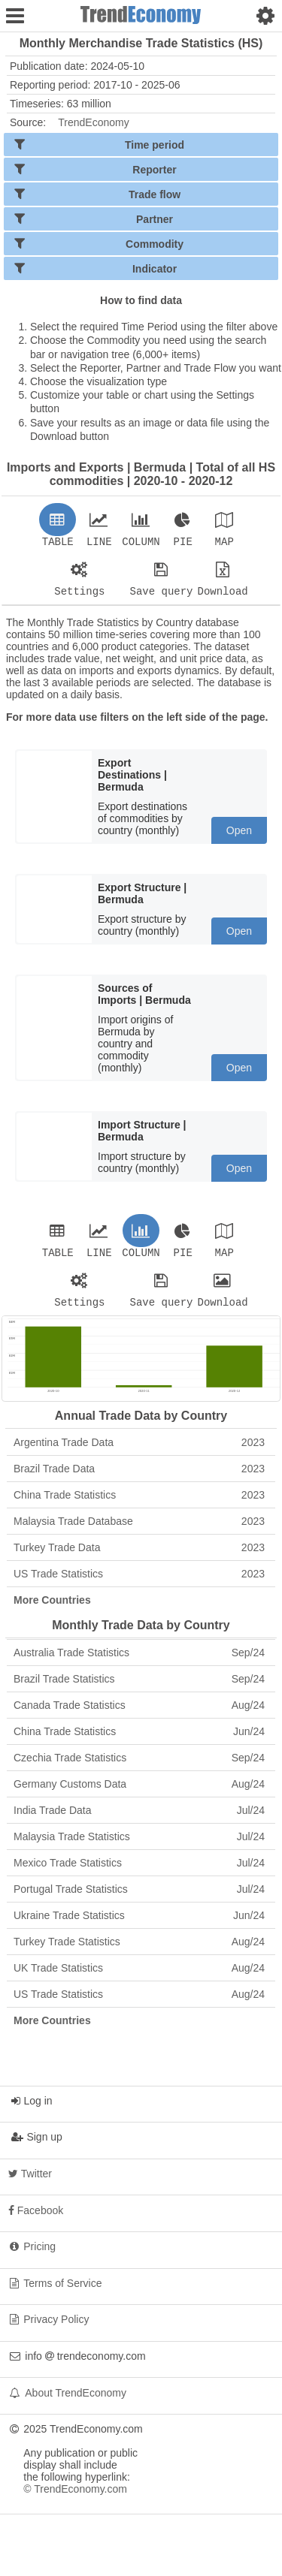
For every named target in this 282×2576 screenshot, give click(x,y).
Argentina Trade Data (139, 1451)
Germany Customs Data (139, 1793)
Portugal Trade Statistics (139, 1898)
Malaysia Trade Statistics (139, 1845)
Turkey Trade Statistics (139, 1951)
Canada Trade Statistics (139, 1714)
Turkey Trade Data (139, 1556)
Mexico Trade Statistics (139, 1872)
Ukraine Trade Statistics (139, 1924)
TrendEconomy (93, 122)
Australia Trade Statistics (139, 1662)
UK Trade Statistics (139, 1977)
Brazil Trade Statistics (139, 1688)
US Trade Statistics (139, 1583)
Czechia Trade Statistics (139, 1767)
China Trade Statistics (139, 1504)
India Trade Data (139, 1819)
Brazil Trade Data (139, 1478)
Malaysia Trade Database (139, 1530)
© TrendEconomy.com (75, 2498)
